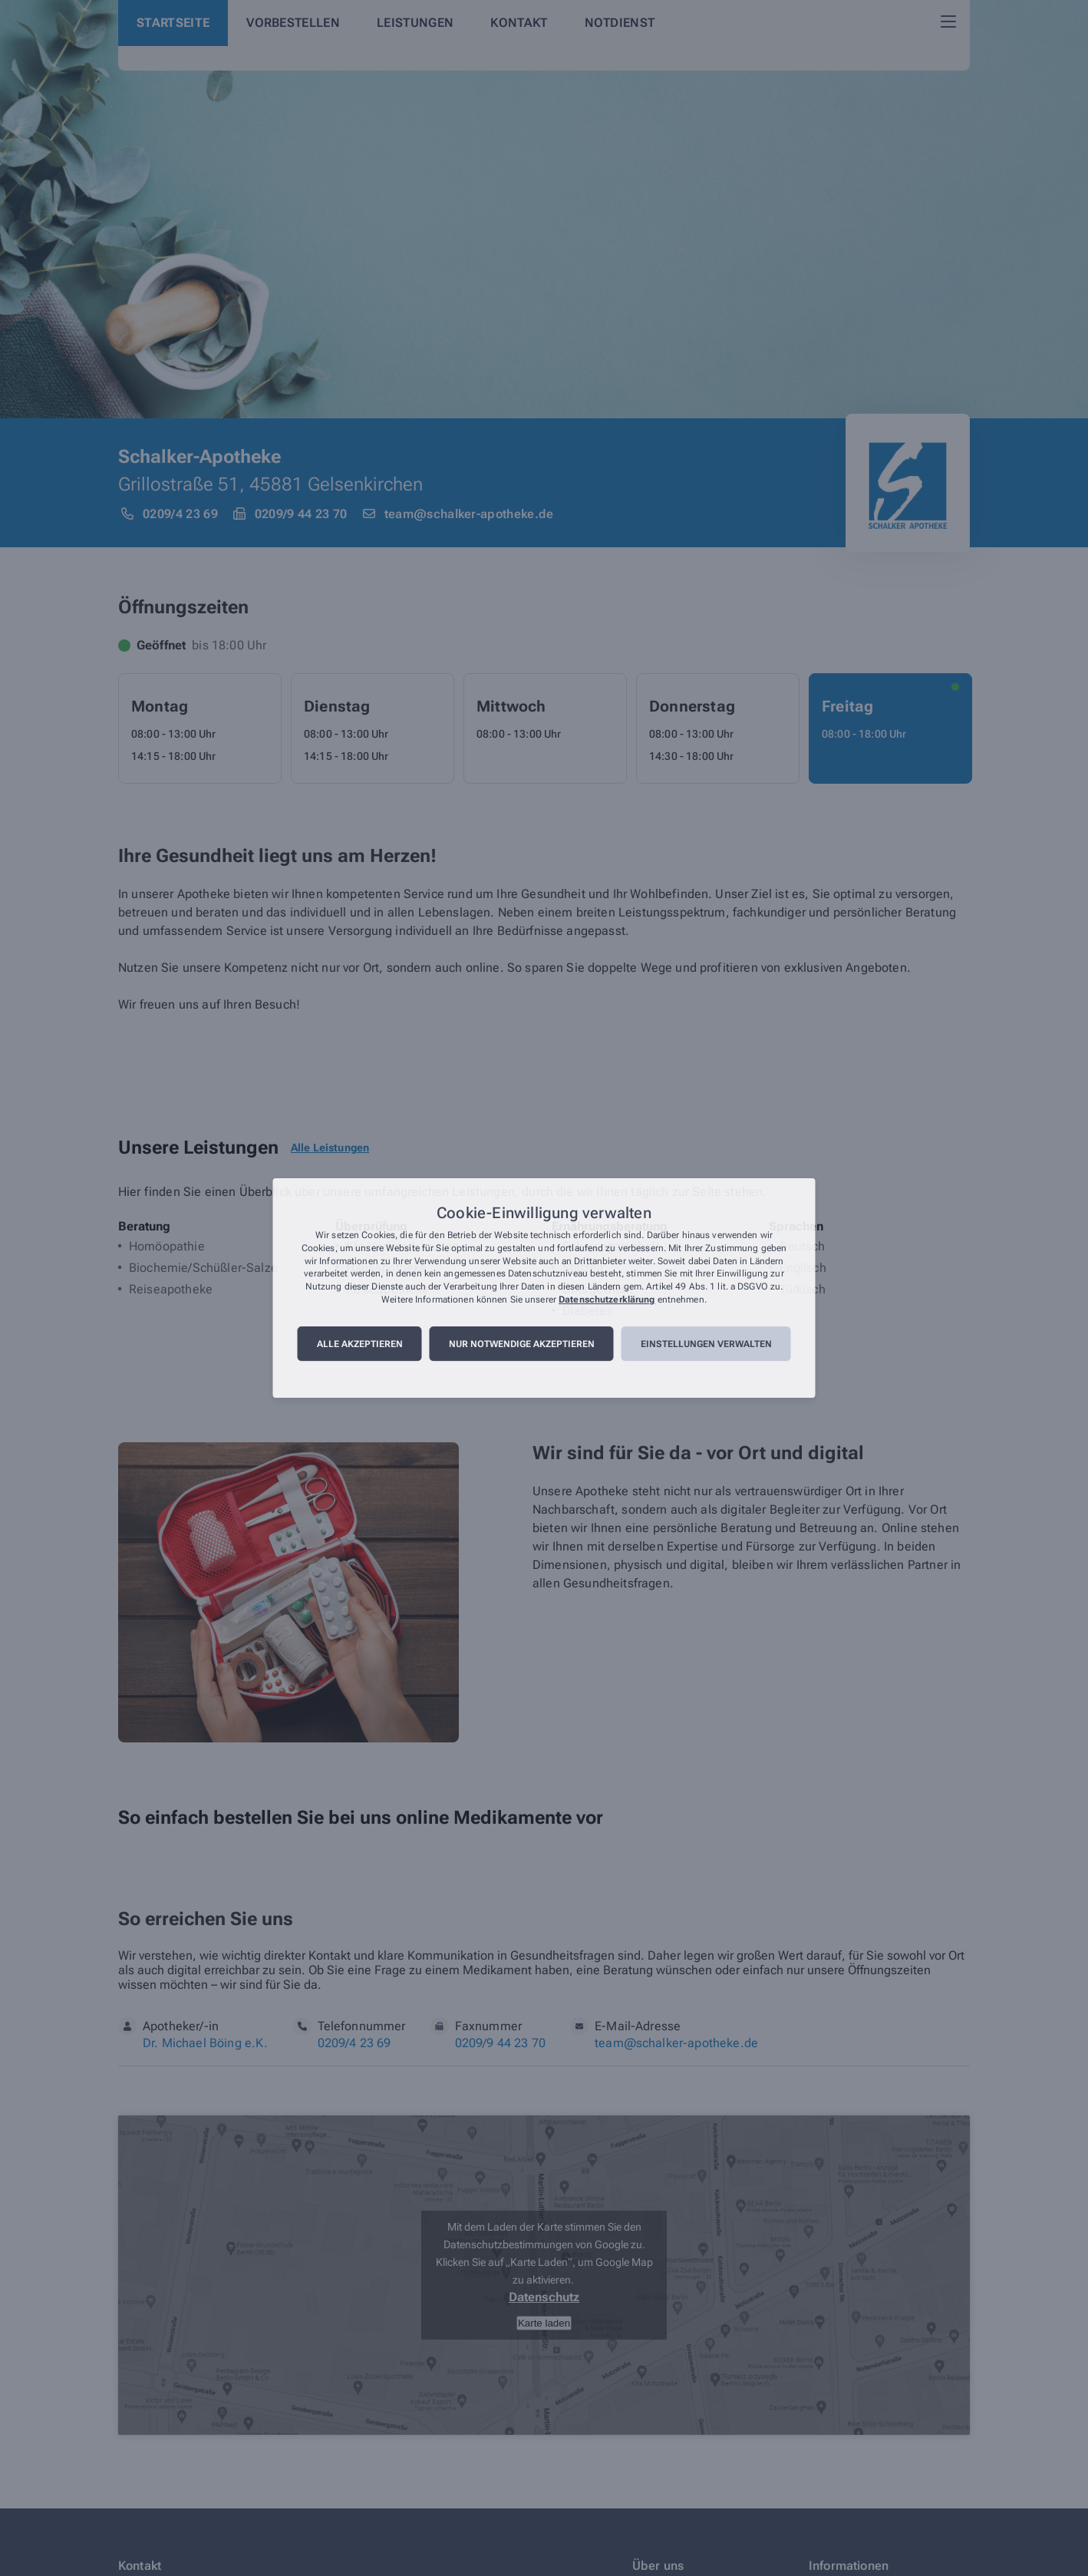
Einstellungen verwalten (706, 1344)
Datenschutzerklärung (606, 1299)
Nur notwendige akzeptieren (522, 1344)
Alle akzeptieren (360, 1344)
